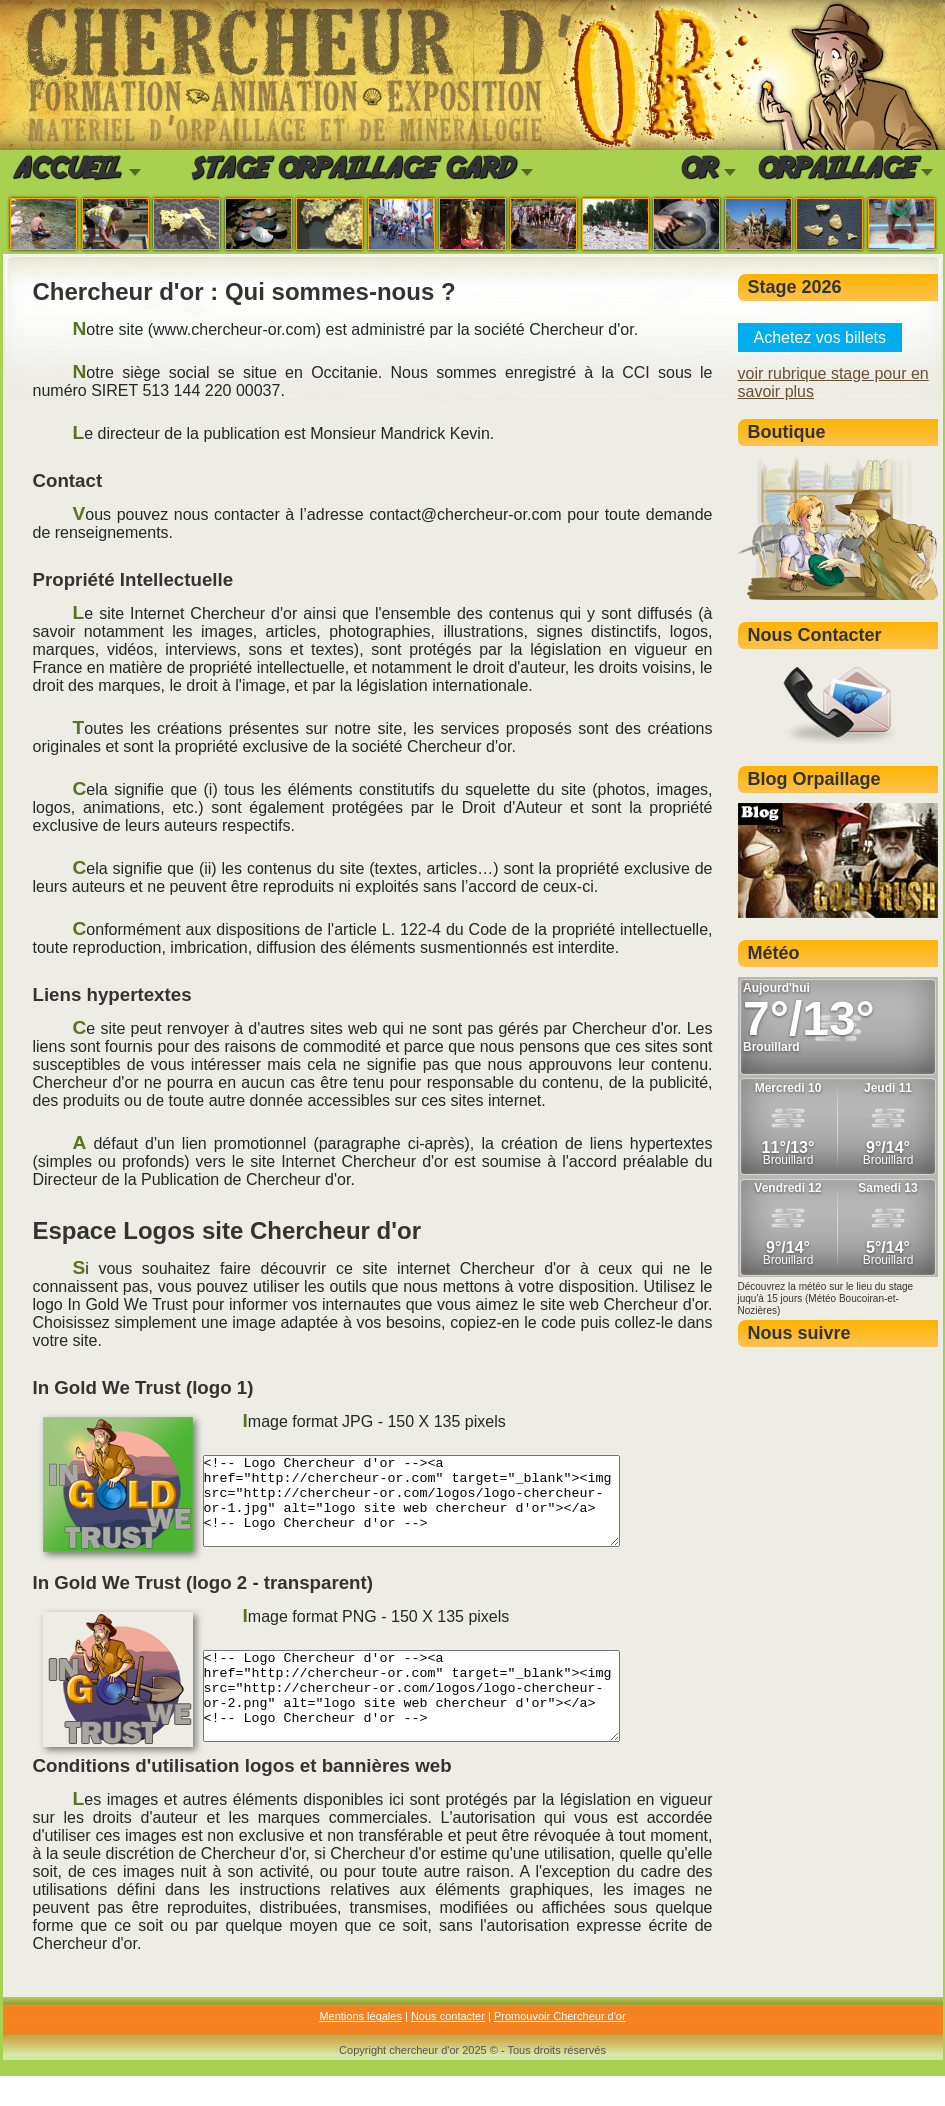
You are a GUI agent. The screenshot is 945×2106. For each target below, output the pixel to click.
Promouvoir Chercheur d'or (560, 2046)
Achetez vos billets (820, 337)
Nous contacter (448, 2046)
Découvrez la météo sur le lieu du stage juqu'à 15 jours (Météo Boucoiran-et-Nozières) (826, 1298)
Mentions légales (360, 2046)
